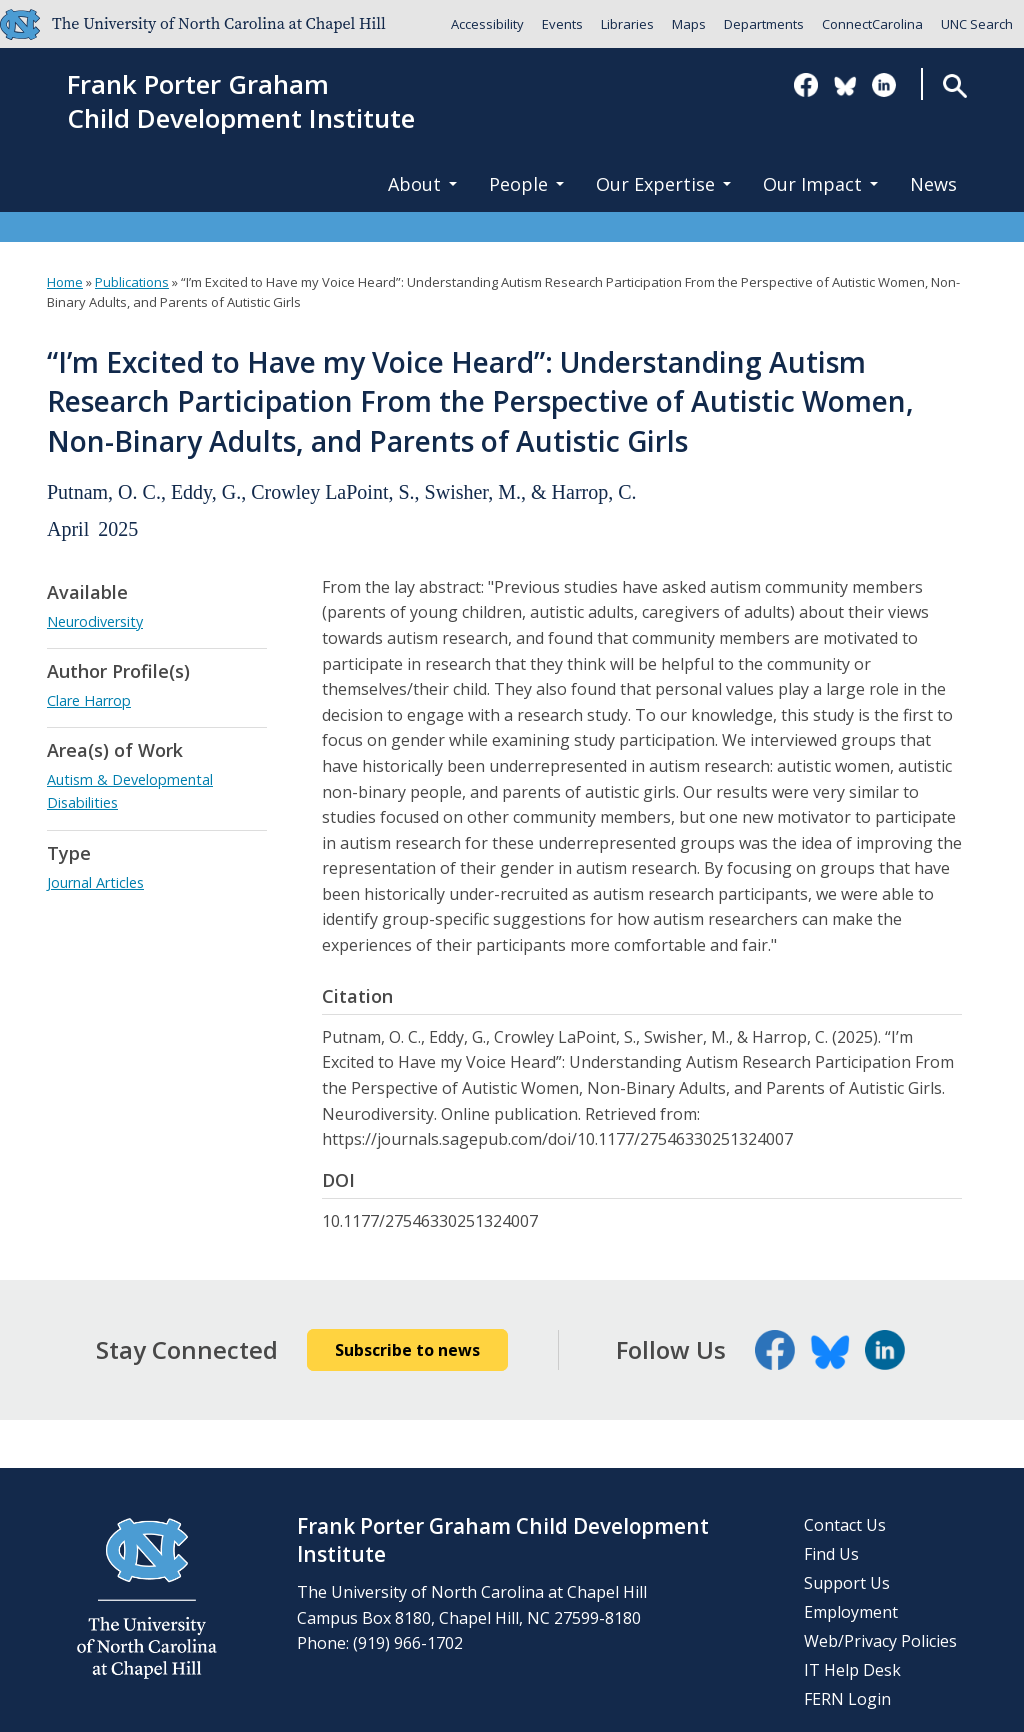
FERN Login (847, 1699)
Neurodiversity (95, 621)
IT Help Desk (852, 1670)
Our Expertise (663, 184)
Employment (851, 1612)
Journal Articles (95, 882)
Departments (764, 24)
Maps (689, 24)
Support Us (847, 1583)
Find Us (831, 1554)
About (422, 184)
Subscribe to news (407, 1350)
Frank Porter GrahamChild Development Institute (241, 102)
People (526, 184)
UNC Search (977, 24)
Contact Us (845, 1525)
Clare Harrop (89, 700)
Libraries (627, 24)
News (933, 184)
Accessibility (487, 24)
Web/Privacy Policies (880, 1641)
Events (562, 24)
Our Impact (820, 184)
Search (954, 85)
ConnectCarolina (872, 24)
